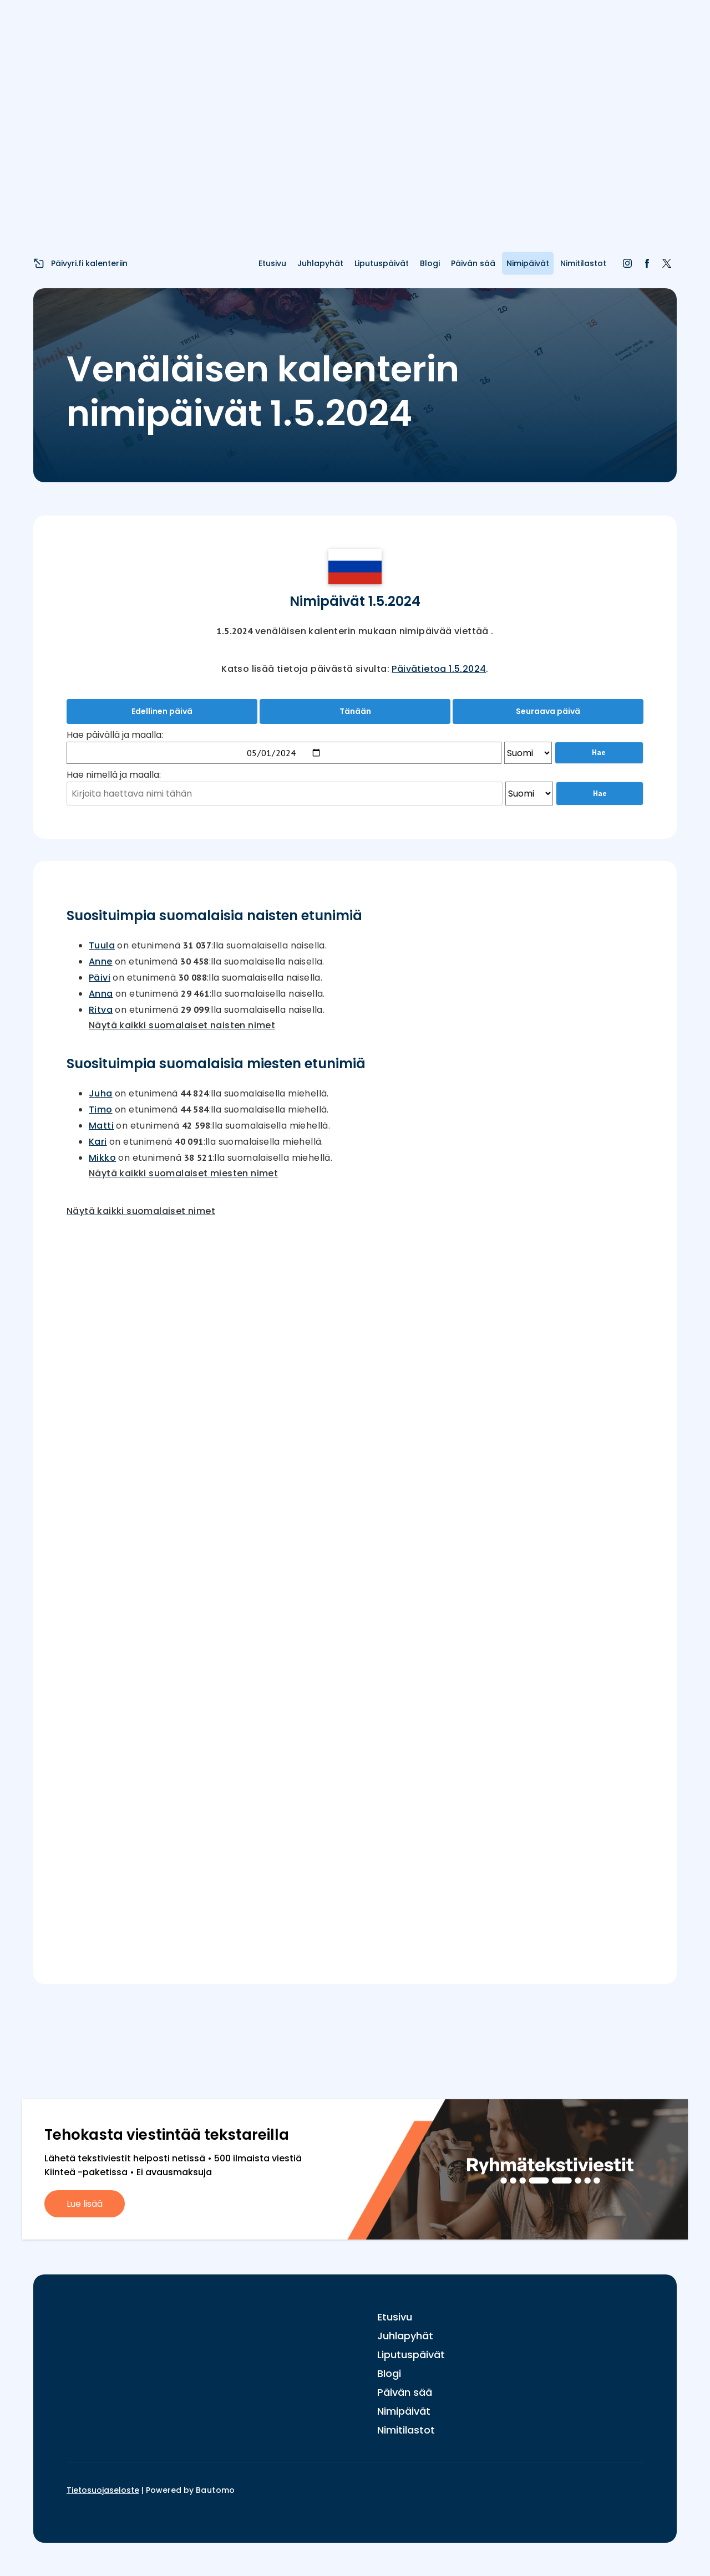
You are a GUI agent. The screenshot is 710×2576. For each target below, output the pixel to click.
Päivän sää (473, 263)
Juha (101, 1093)
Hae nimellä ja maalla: (114, 774)
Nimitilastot (583, 263)
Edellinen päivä (161, 711)
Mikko (102, 1157)
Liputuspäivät (381, 263)
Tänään (355, 711)
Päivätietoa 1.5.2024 (439, 668)
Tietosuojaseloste (103, 2490)
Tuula (102, 945)
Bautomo (215, 2490)
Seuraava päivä (548, 711)
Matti (101, 1125)
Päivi (99, 977)
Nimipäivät (527, 263)
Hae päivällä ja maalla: (115, 734)
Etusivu (272, 263)
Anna (101, 993)
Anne (101, 961)
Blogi (430, 263)
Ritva (101, 1009)
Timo (101, 1109)
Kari (98, 1141)
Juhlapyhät (320, 263)
